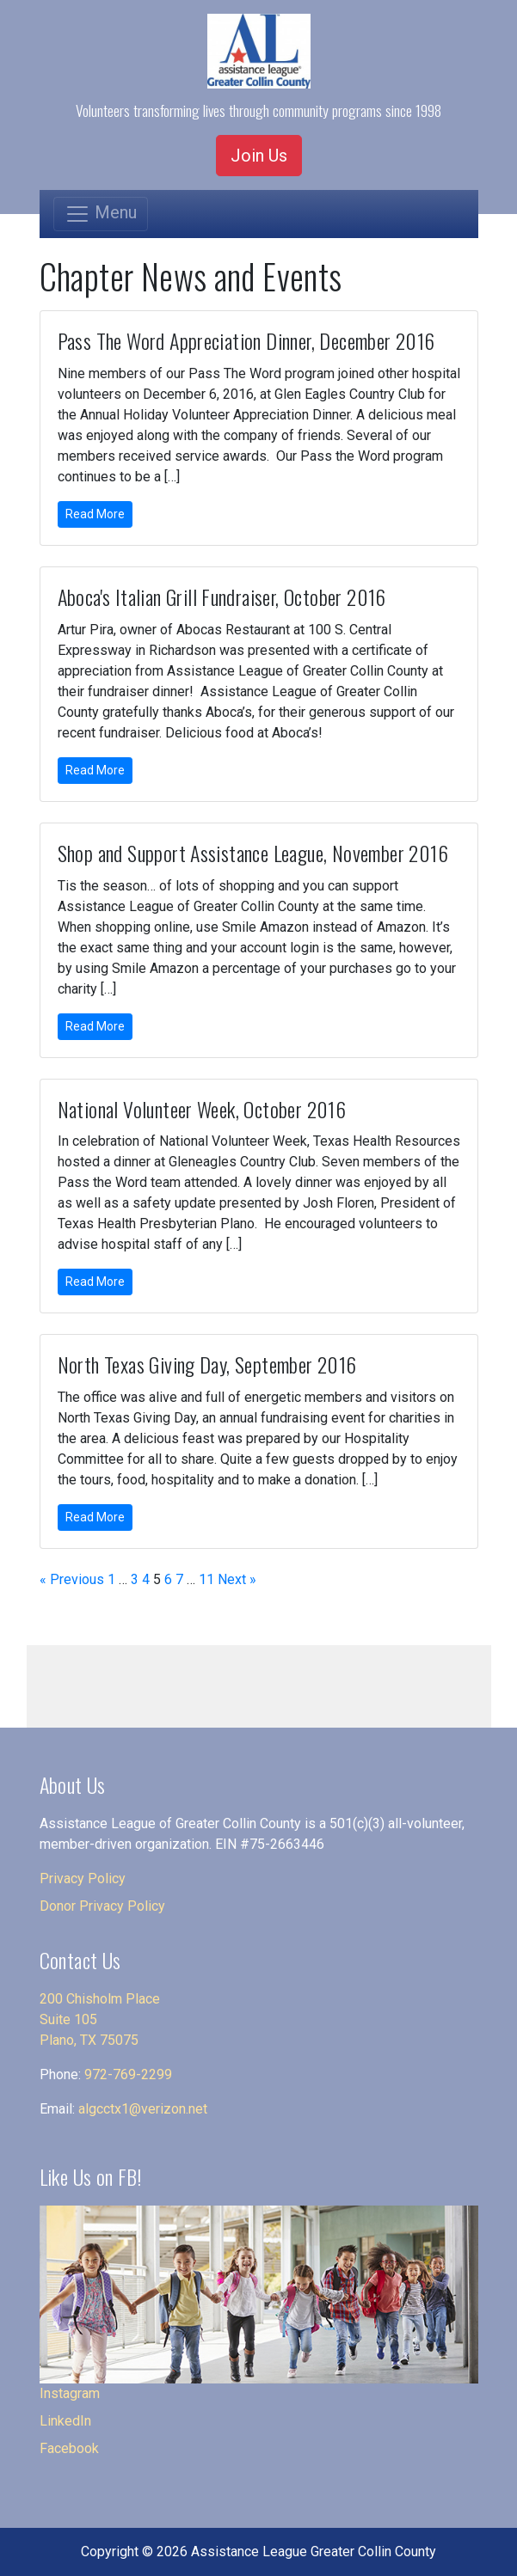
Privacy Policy (83, 1878)
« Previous (72, 1579)
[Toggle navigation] (100, 214)
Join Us (259, 155)
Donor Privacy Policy (102, 1906)
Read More (95, 514)
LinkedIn (65, 2421)
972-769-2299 (128, 2074)
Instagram (70, 2393)
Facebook (69, 2448)
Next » (237, 1579)
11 (206, 1579)
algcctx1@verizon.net (142, 2109)
